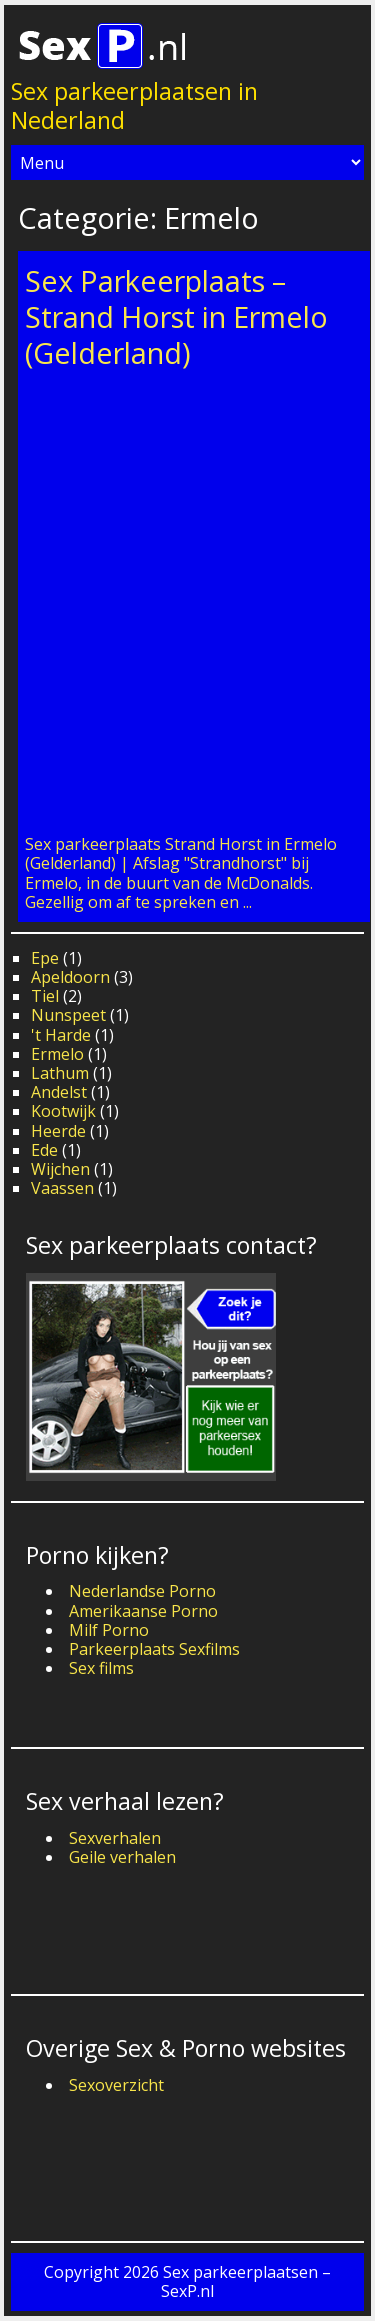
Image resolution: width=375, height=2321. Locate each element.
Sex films (101, 1668)
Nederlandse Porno (142, 1591)
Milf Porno (109, 1630)
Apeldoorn (70, 977)
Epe (45, 958)
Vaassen (62, 1188)
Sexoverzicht (116, 2085)
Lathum (60, 1073)
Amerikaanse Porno (143, 1611)
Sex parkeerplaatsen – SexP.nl (246, 2281)
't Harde (61, 1035)
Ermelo (57, 1054)
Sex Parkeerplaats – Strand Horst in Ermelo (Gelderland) (176, 316)
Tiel (45, 996)
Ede (44, 1150)
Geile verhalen (122, 1857)
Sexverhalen (115, 1838)
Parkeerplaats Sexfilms (154, 1649)
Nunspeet (68, 1015)
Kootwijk (63, 1111)
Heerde (58, 1131)
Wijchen (60, 1169)
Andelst (59, 1092)
